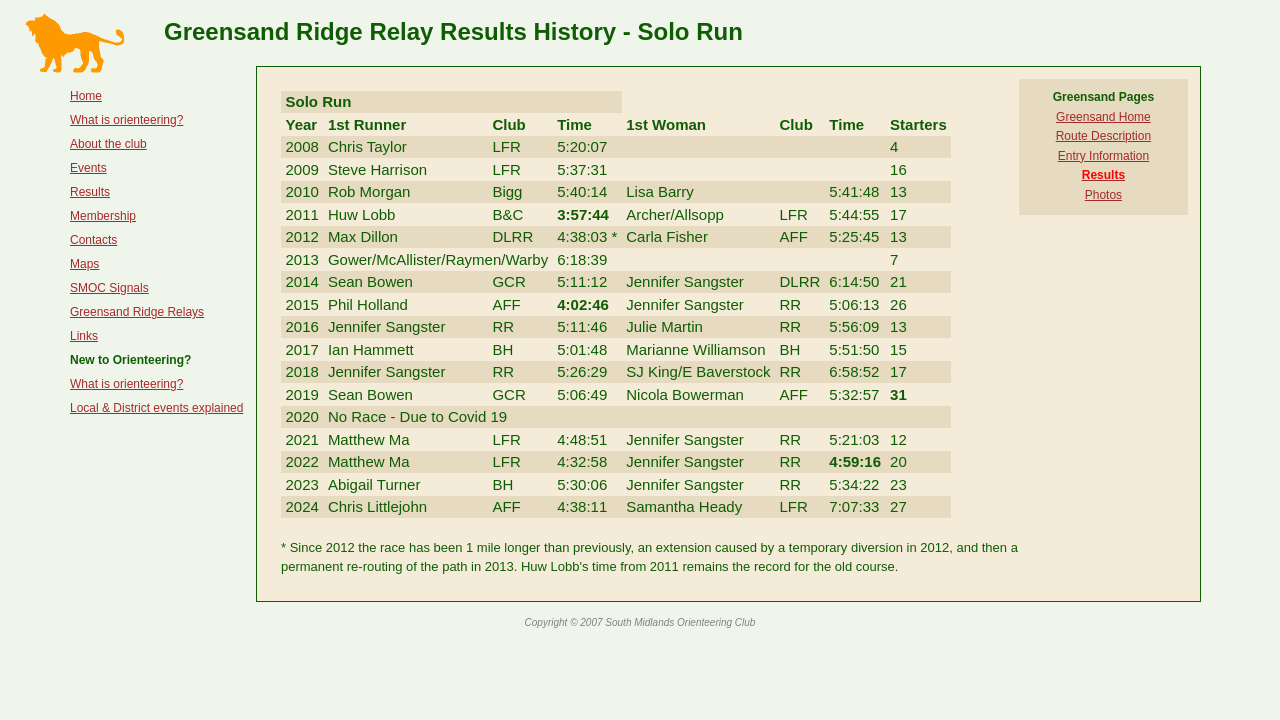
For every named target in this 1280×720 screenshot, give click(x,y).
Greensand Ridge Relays (137, 312)
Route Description (1103, 136)
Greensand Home (1103, 117)
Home (86, 96)
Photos (1103, 195)
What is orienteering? (126, 120)
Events (88, 168)
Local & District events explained (156, 408)
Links (84, 336)
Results (90, 192)
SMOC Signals (109, 288)
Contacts (93, 240)
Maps (84, 264)
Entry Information (1103, 156)
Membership (103, 216)
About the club (108, 144)
